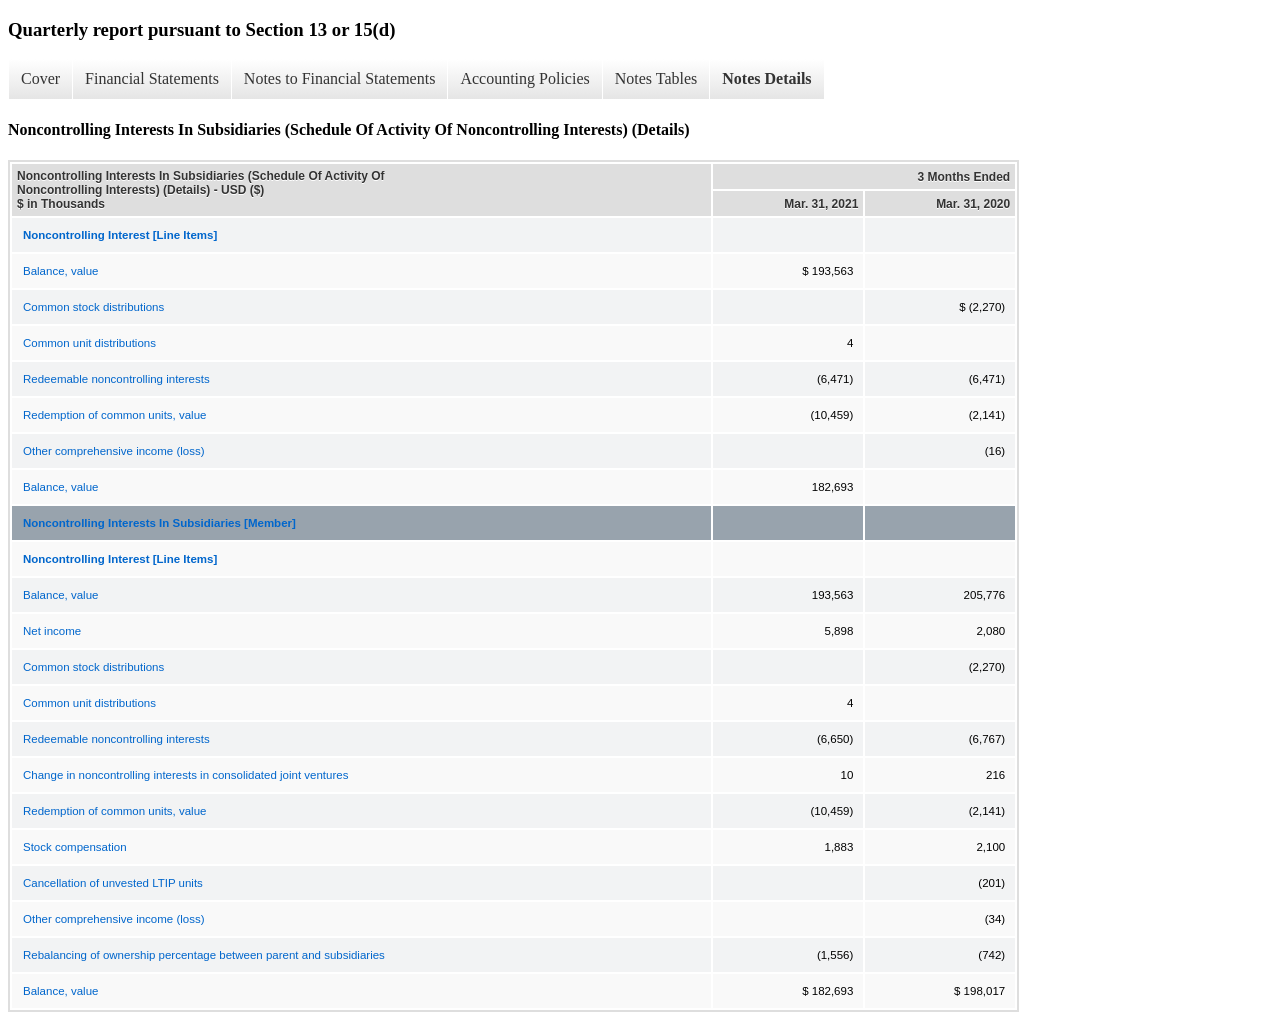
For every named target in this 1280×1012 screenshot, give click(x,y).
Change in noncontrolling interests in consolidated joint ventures (185, 775)
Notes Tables (656, 78)
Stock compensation (75, 847)
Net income (52, 631)
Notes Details (766, 78)
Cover (40, 78)
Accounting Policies (524, 78)
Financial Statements (152, 78)
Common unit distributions (89, 343)
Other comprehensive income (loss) (114, 451)
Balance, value (60, 271)
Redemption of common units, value (114, 415)
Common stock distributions (93, 307)
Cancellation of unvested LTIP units (113, 883)
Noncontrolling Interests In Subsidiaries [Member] (159, 523)
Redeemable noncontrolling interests (116, 379)
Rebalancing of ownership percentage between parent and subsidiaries (204, 955)
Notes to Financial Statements (340, 78)
